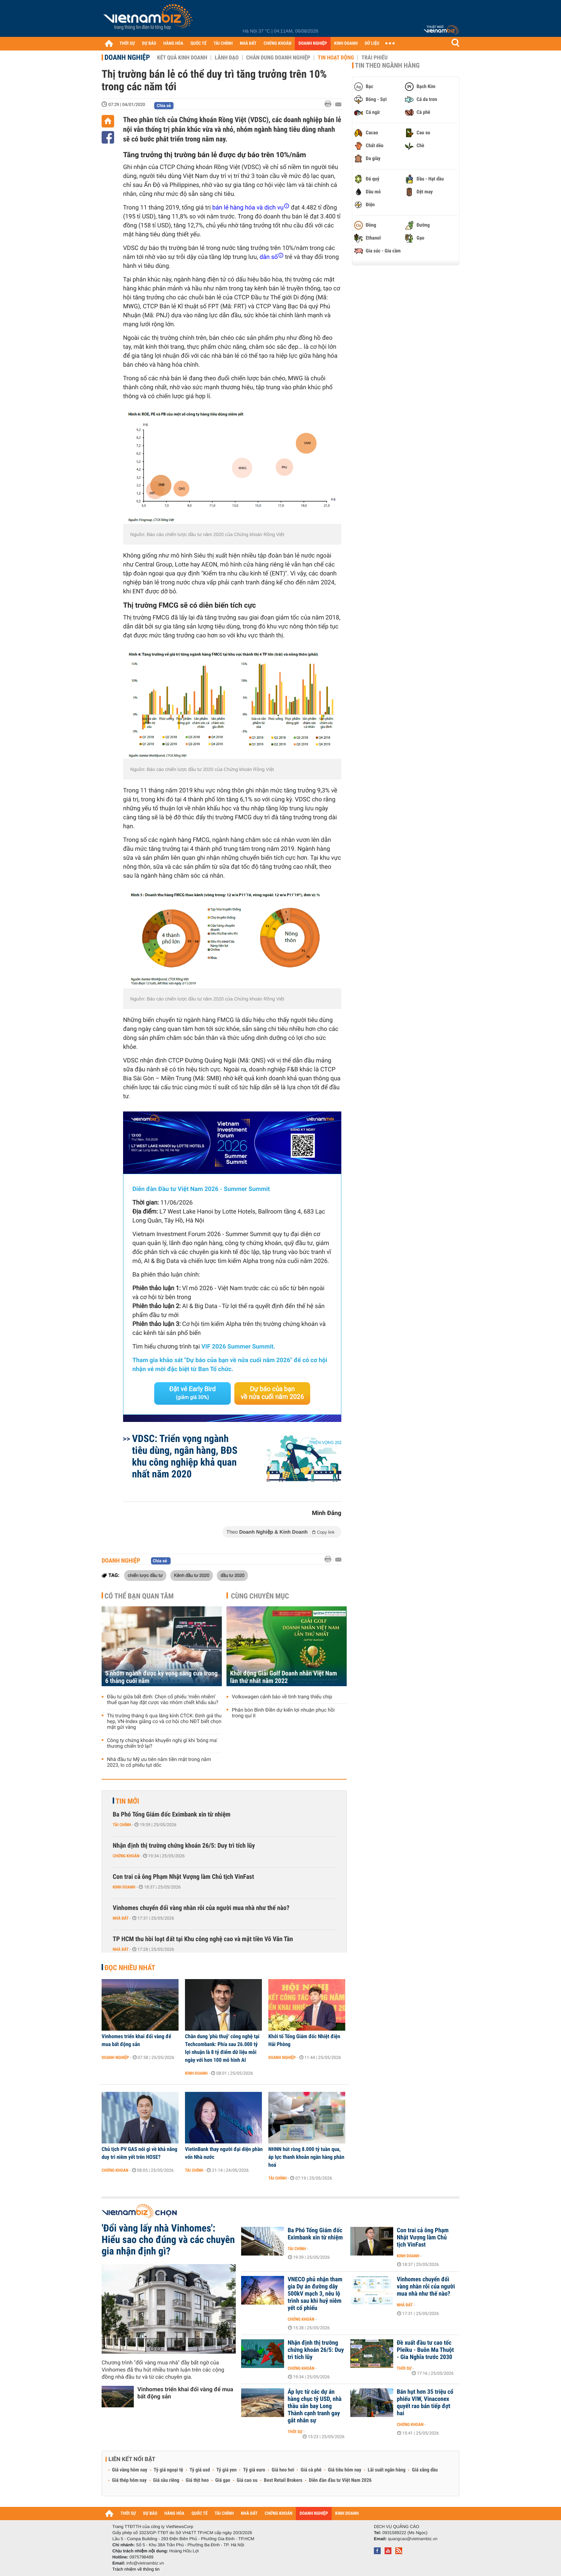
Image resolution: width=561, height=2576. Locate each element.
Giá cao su (247, 2480)
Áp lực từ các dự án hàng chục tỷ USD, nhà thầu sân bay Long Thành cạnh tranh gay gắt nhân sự (315, 2406)
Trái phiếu (374, 57)
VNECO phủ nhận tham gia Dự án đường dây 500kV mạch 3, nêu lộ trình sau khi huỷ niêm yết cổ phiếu (315, 2294)
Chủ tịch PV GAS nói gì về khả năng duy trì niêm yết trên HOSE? (139, 2153)
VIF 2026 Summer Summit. (238, 1346)
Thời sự (404, 2368)
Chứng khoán (126, 1855)
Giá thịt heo (197, 2480)
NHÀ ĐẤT (248, 43)
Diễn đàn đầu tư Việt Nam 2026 (340, 2480)
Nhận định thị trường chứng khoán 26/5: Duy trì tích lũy (184, 1845)
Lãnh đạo (227, 57)
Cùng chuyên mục (260, 1596)
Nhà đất (121, 1918)
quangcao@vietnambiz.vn (412, 2538)
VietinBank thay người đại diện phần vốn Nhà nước (224, 2153)
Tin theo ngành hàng (387, 65)
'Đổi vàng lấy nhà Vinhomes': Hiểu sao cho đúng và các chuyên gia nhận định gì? (168, 2240)
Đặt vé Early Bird (192, 1392)
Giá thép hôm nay (129, 2480)
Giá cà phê (311, 2470)
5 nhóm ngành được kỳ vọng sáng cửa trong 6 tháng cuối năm (161, 1677)
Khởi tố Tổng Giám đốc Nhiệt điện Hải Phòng (304, 2040)
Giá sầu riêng (166, 2480)
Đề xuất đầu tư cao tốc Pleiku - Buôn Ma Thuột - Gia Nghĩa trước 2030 (425, 2350)
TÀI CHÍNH (223, 43)
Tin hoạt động (336, 57)
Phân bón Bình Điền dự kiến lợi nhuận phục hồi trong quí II (283, 1713)
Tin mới (127, 1801)
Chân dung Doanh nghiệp (278, 57)
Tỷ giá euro (254, 2470)
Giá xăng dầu (425, 2470)
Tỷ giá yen (226, 2470)
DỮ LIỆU (372, 43)
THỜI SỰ (127, 43)
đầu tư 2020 (232, 1575)
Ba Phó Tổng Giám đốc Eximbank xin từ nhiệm (171, 1814)
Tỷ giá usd (200, 2470)
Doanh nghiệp (127, 57)
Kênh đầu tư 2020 (191, 1575)
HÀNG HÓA (174, 43)
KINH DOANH (346, 43)
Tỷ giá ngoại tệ (168, 2470)
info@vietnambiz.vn (145, 2563)
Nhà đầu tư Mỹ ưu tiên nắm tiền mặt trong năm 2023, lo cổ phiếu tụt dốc (159, 1762)
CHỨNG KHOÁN (278, 43)
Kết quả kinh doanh (182, 57)
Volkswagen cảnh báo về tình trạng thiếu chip (282, 1697)
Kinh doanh (124, 1887)
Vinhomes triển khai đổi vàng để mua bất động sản (136, 2040)
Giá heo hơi (283, 2470)
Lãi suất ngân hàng (386, 2470)
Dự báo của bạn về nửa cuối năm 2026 (272, 1393)
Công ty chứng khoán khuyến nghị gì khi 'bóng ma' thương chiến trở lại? (162, 1743)
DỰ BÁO (149, 43)
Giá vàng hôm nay (129, 2470)
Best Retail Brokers (283, 2480)
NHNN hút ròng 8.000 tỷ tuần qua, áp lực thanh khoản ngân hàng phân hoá (306, 2157)
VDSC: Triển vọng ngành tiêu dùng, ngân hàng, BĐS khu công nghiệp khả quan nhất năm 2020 (185, 1456)
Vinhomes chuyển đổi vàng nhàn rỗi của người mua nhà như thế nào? (201, 1908)
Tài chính (122, 1824)
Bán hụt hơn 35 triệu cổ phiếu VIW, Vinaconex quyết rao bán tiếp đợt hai (425, 2402)
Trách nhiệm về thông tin (136, 2569)
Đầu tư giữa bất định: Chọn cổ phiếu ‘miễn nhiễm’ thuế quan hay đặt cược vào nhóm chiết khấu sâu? (162, 1700)
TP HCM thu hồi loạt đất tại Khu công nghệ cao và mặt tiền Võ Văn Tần (203, 1939)
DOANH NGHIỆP (312, 43)
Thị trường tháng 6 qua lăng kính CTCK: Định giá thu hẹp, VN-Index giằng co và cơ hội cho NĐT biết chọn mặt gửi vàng (164, 1721)
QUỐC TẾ (198, 43)
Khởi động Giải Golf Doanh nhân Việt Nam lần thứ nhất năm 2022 (283, 1677)
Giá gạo (222, 2480)
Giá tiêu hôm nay (344, 2470)
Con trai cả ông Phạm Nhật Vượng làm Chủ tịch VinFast (183, 1877)
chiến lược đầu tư (145, 1575)
